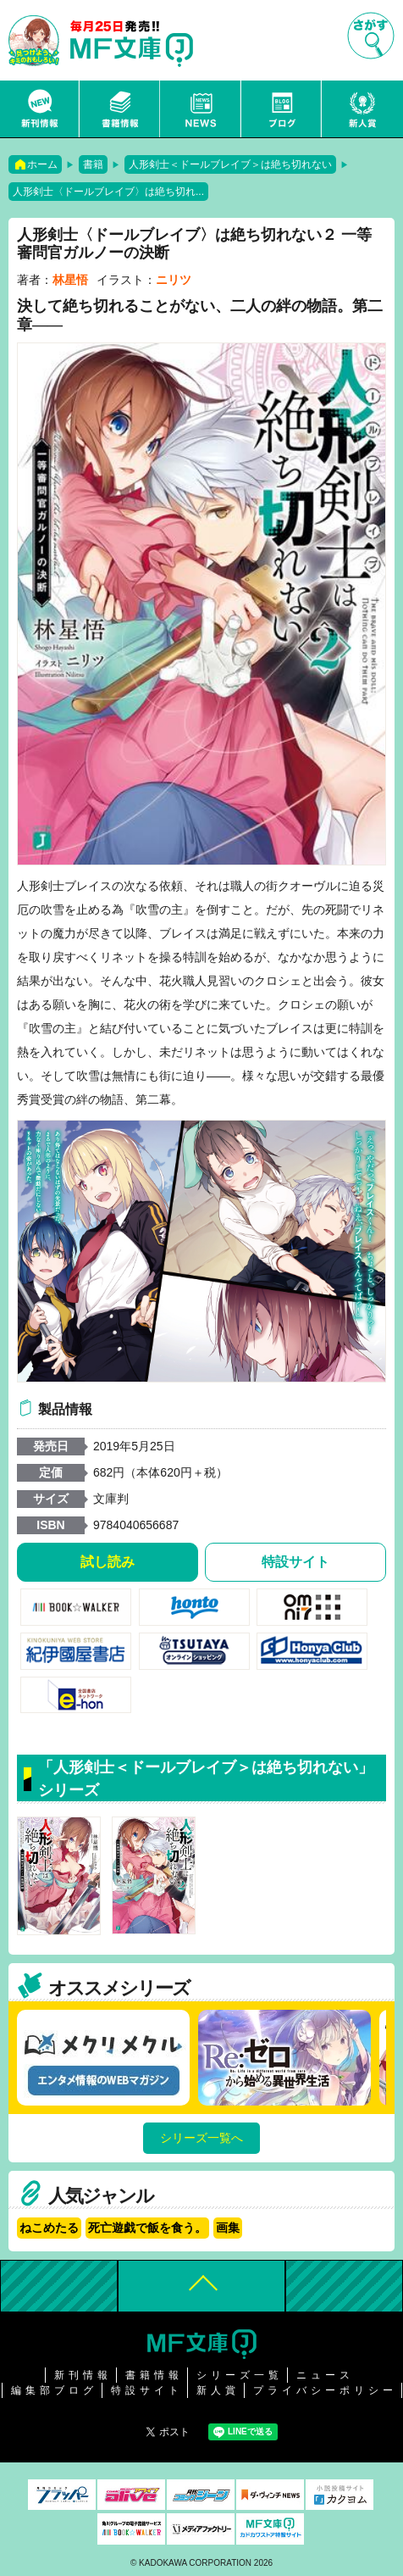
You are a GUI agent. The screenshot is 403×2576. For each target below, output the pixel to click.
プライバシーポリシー (325, 2390)
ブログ (282, 109)
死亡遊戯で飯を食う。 (147, 2227)
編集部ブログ (54, 2390)
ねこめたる (49, 2227)
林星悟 (70, 280)
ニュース (200, 109)
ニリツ (173, 280)
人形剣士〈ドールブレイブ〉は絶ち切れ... (108, 192)
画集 (228, 2227)
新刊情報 (40, 109)
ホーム (42, 164)
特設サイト (295, 1562)
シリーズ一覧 (239, 2375)
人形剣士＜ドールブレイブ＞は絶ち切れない (230, 164)
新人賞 (362, 109)
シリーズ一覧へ (201, 2138)
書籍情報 (120, 109)
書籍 (93, 164)
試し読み (107, 1562)
